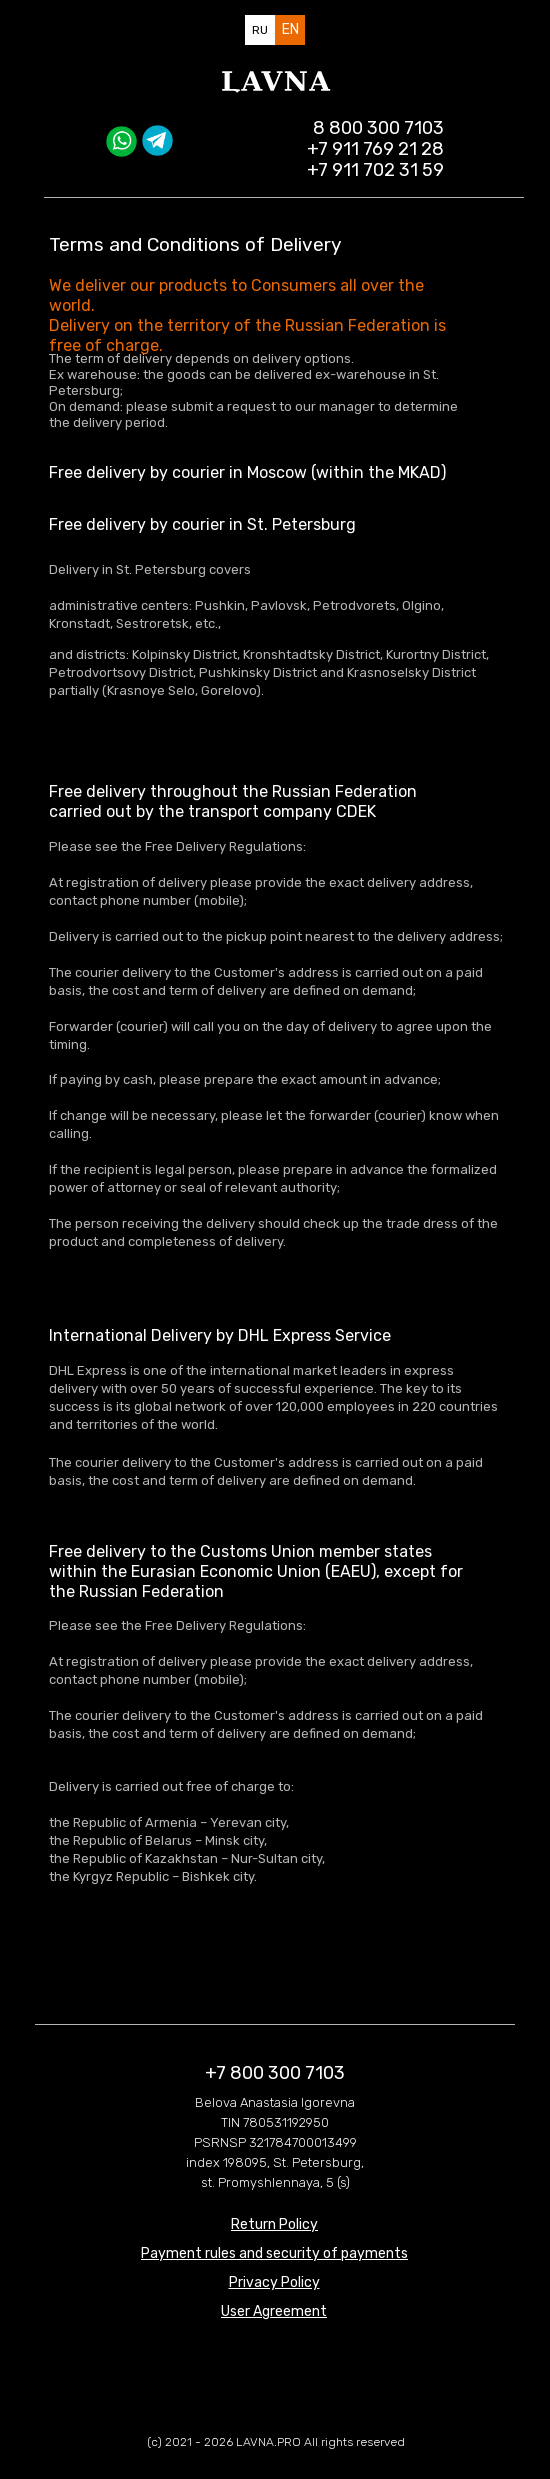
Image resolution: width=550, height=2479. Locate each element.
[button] (274, 2282)
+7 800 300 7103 (275, 2073)
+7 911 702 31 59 (375, 170)
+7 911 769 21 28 (375, 149)
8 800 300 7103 (378, 128)
